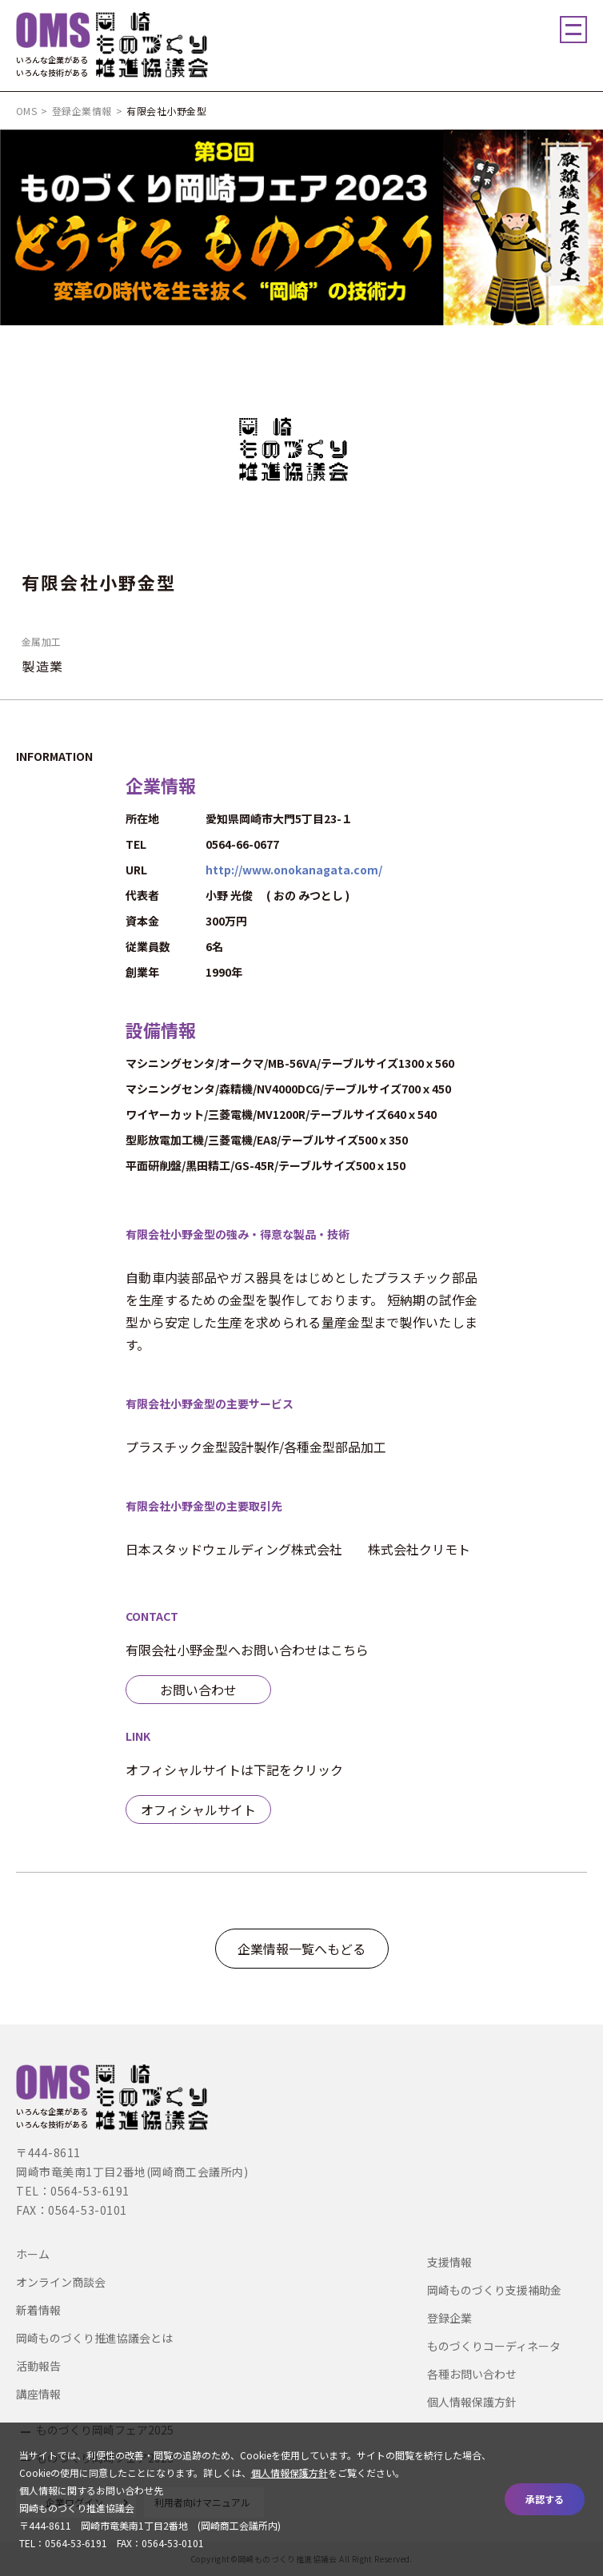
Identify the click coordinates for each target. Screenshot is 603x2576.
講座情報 (38, 2394)
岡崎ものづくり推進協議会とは (94, 2338)
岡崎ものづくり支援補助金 (494, 2290)
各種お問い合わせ (472, 2374)
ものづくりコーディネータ (494, 2346)
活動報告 (38, 2366)
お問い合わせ (198, 1689)
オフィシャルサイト (198, 1809)
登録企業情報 (82, 110)
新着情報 (38, 2310)
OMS (26, 110)
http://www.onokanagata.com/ (294, 870)
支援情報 (449, 2262)
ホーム (33, 2254)
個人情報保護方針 (472, 2402)
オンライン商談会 (61, 2282)
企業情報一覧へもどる (301, 1948)
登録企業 (449, 2318)
